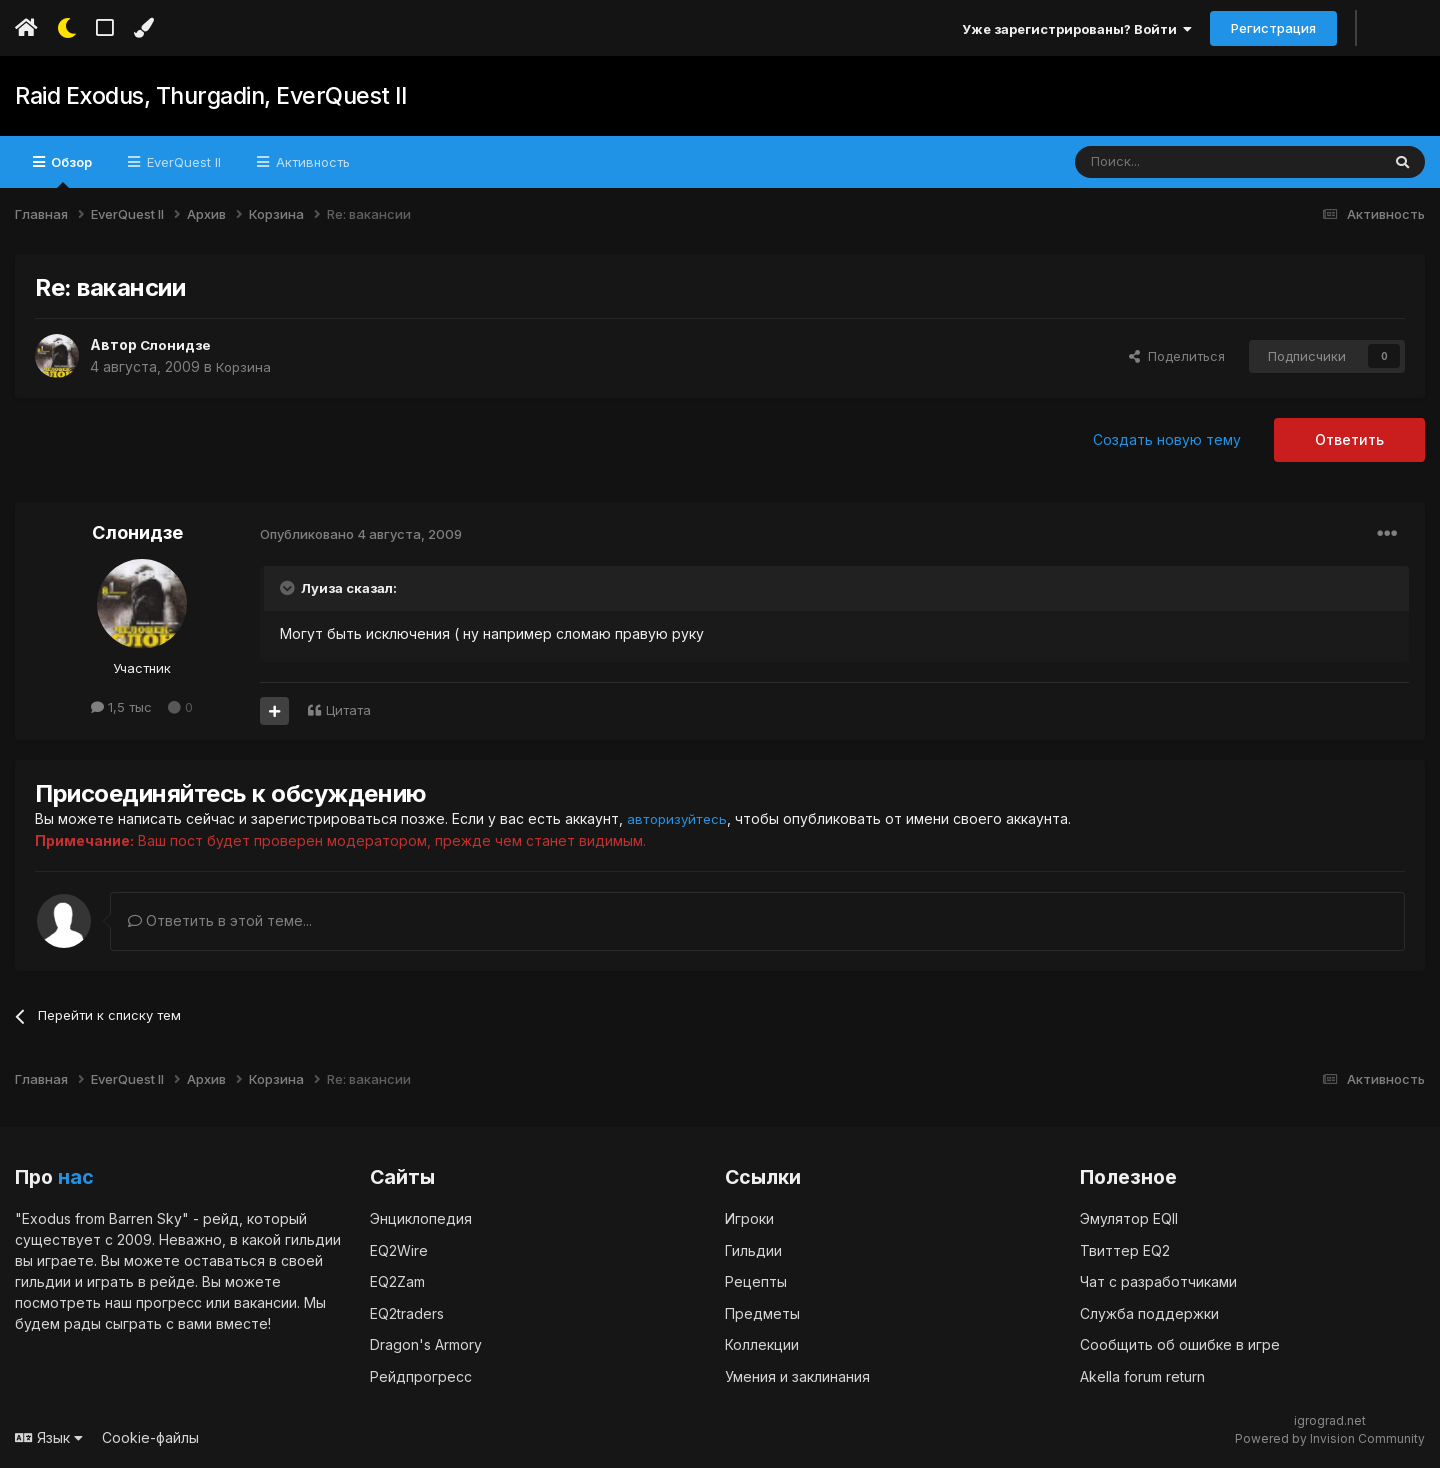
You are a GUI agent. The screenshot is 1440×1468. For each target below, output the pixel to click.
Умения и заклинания (797, 1375)
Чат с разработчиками (1158, 1280)
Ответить (1349, 439)
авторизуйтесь (680, 818)
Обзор (70, 171)
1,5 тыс (121, 707)
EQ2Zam (397, 1280)
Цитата (348, 710)
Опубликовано (361, 534)
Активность (311, 162)
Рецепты (756, 1280)
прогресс (169, 1301)
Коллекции (762, 1343)
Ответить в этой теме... (220, 919)
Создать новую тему (1167, 439)
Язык (49, 1436)
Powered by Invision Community (1330, 1437)
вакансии (265, 1301)
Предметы (762, 1312)
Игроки (749, 1217)
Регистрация (1273, 28)
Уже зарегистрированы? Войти (1077, 29)
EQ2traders (407, 1312)
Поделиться (1177, 356)
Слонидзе (177, 344)
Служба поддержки (1149, 1312)
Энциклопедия (421, 1217)
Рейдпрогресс (421, 1375)
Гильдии (753, 1249)
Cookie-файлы (150, 1436)
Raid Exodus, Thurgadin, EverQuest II (204, 96)
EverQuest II (182, 162)
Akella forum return (1142, 1375)
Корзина (244, 366)
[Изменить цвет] (143, 28)
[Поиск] (1181, 162)
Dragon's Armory (426, 1343)
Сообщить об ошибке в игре (1180, 1343)
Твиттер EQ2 (1125, 1249)
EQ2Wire (399, 1249)
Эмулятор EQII (1129, 1217)
